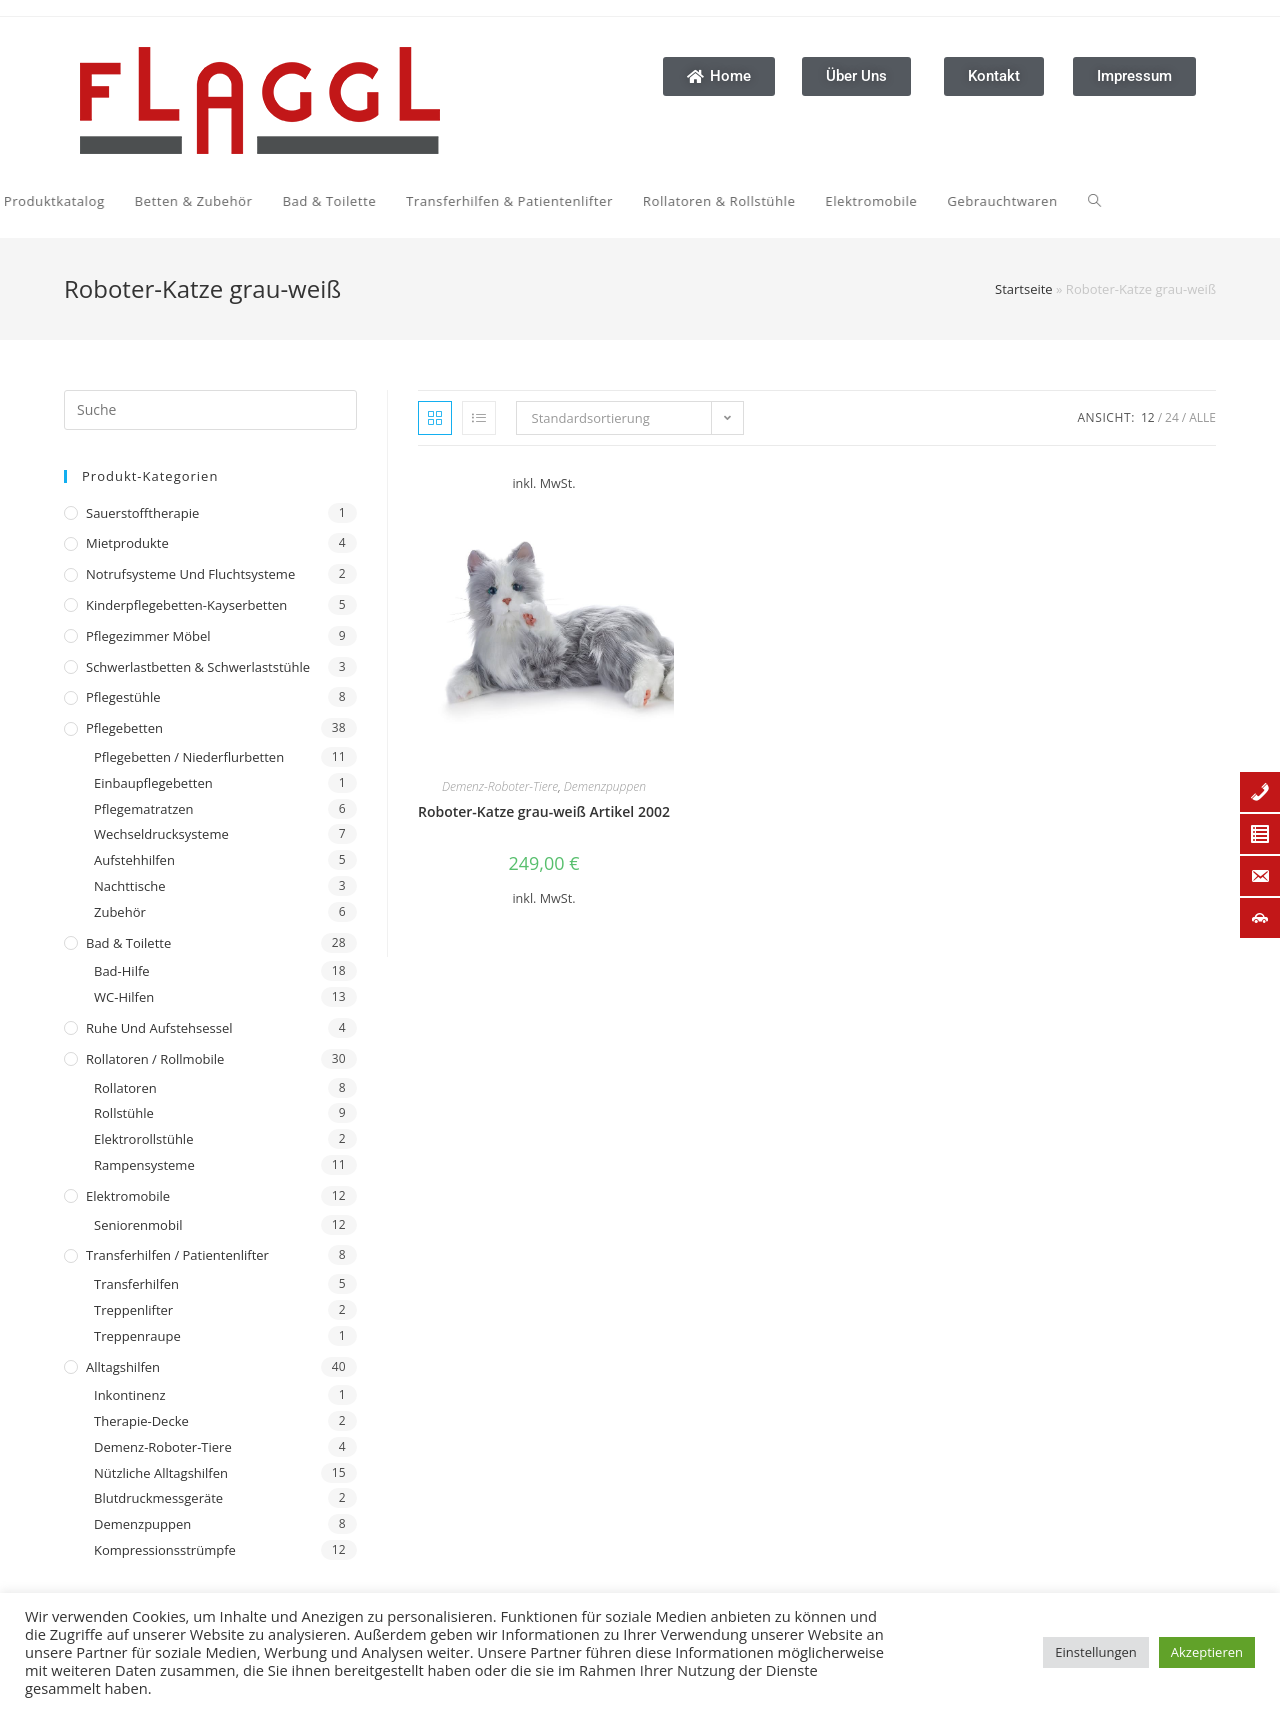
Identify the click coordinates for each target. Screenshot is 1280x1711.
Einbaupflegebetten (153, 783)
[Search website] (799, 201)
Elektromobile (128, 1196)
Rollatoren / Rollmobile (155, 1059)
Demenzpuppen (142, 1524)
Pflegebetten (124, 728)
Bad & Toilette (128, 943)
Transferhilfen (136, 1284)
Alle (1202, 417)
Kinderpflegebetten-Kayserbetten (186, 605)
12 (1148, 417)
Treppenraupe (137, 1336)
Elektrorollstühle (143, 1139)
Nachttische (129, 886)
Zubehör (120, 912)
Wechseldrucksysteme (161, 834)
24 (1172, 417)
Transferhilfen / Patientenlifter (177, 1255)
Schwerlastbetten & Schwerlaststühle (198, 667)
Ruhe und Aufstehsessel (159, 1028)
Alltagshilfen (123, 1367)
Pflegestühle (123, 697)
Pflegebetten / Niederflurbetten (189, 757)
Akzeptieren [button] (1207, 1652)
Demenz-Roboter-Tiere (163, 1447)
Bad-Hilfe (122, 971)
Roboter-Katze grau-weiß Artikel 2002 (544, 811)
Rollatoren (125, 1088)
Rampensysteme (144, 1165)
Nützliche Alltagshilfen (161, 1473)
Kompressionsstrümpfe (165, 1550)
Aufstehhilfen (134, 860)
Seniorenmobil (138, 1225)
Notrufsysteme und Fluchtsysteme (190, 574)
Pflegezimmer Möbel (148, 636)
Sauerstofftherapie (142, 513)
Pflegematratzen (144, 809)
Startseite (1024, 289)
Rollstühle (124, 1113)
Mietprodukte (127, 543)
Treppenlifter (133, 1310)
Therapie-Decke (141, 1421)
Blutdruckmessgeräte (158, 1498)
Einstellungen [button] (1095, 1652)
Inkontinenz (129, 1395)
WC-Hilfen (124, 997)
